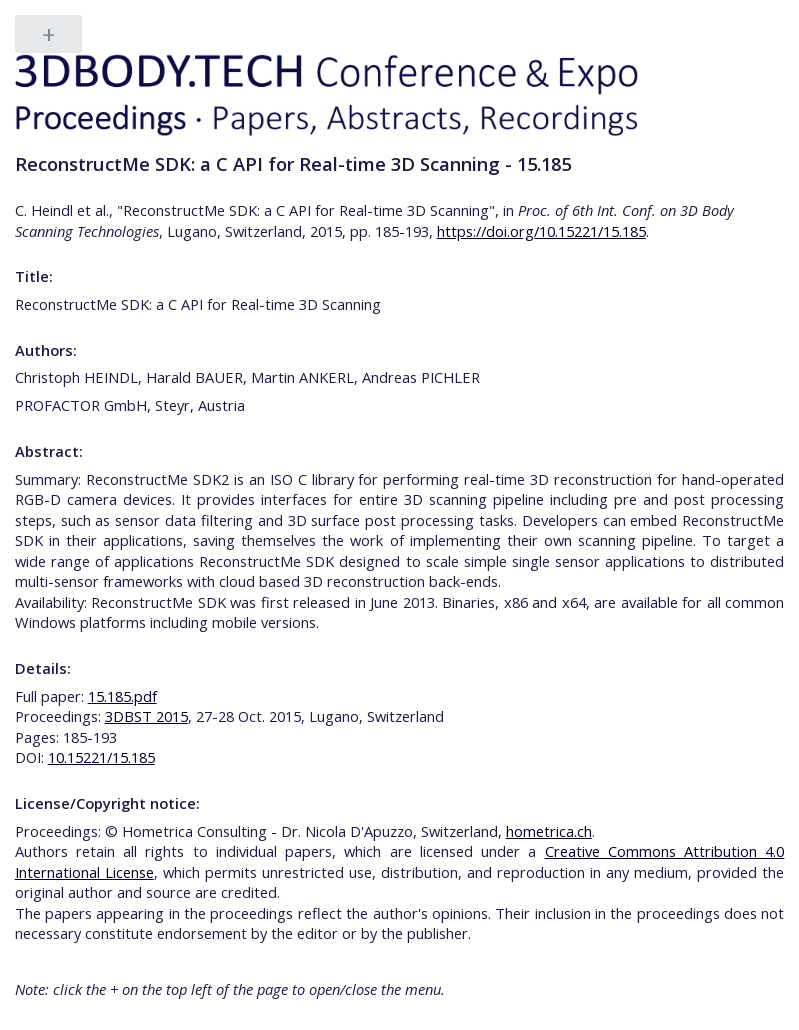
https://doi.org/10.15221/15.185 (541, 231)
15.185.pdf (122, 696)
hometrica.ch (549, 831)
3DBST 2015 (146, 716)
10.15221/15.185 (101, 757)
